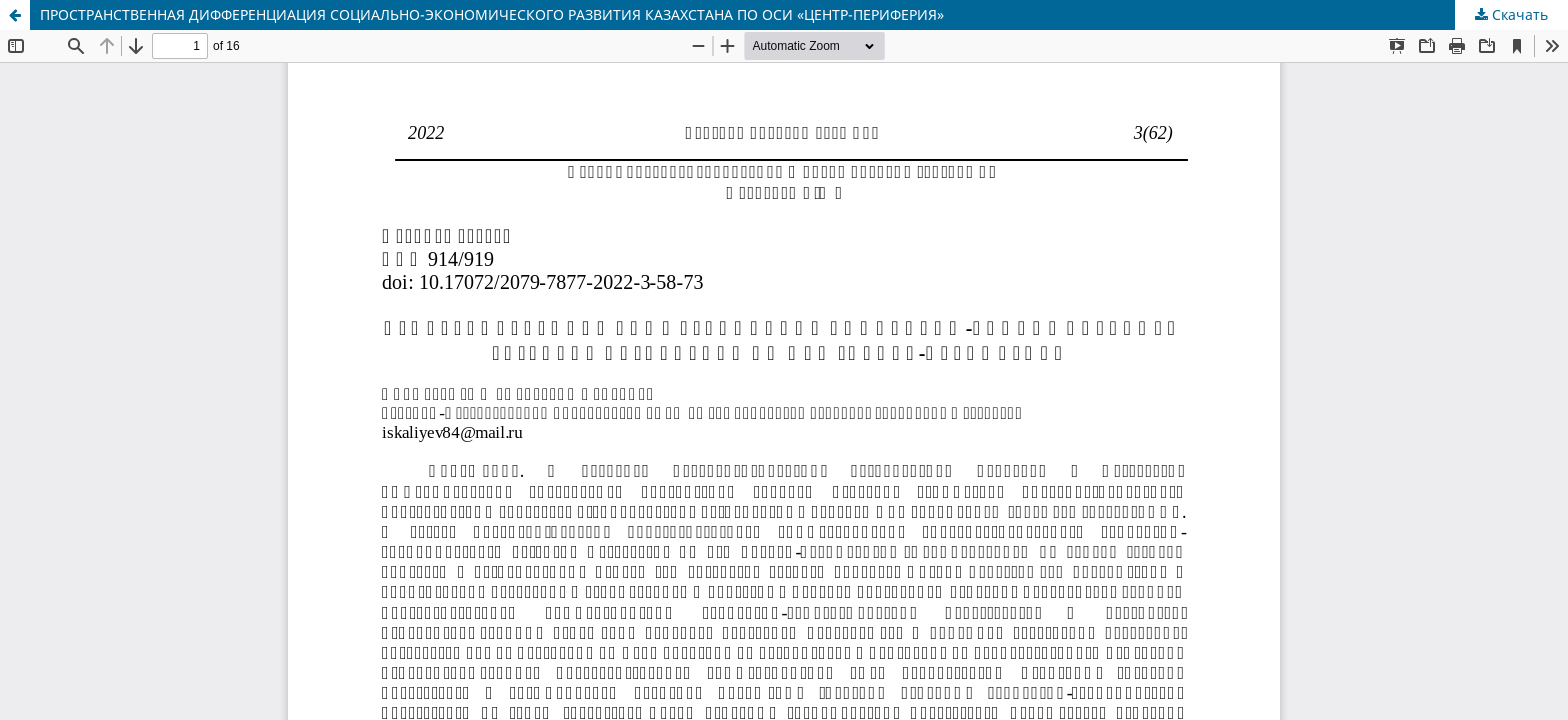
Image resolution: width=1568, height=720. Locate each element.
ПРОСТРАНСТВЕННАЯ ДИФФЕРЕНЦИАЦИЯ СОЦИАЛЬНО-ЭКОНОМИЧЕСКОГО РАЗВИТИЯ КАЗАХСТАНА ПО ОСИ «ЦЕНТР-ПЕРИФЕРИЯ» (492, 14)
